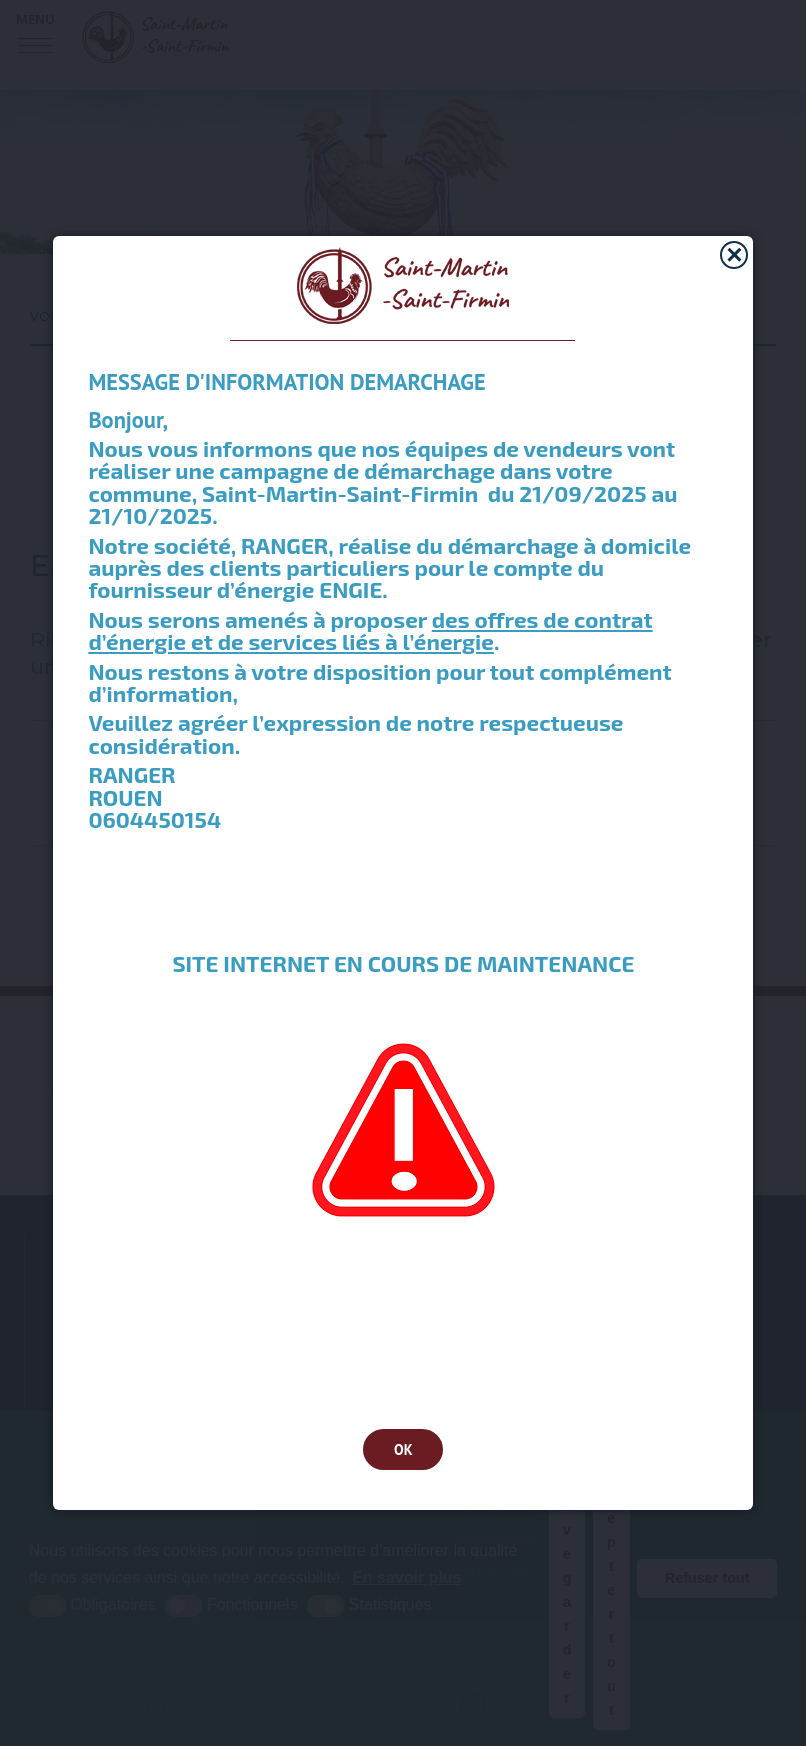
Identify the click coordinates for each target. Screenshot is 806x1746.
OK (403, 1449)
